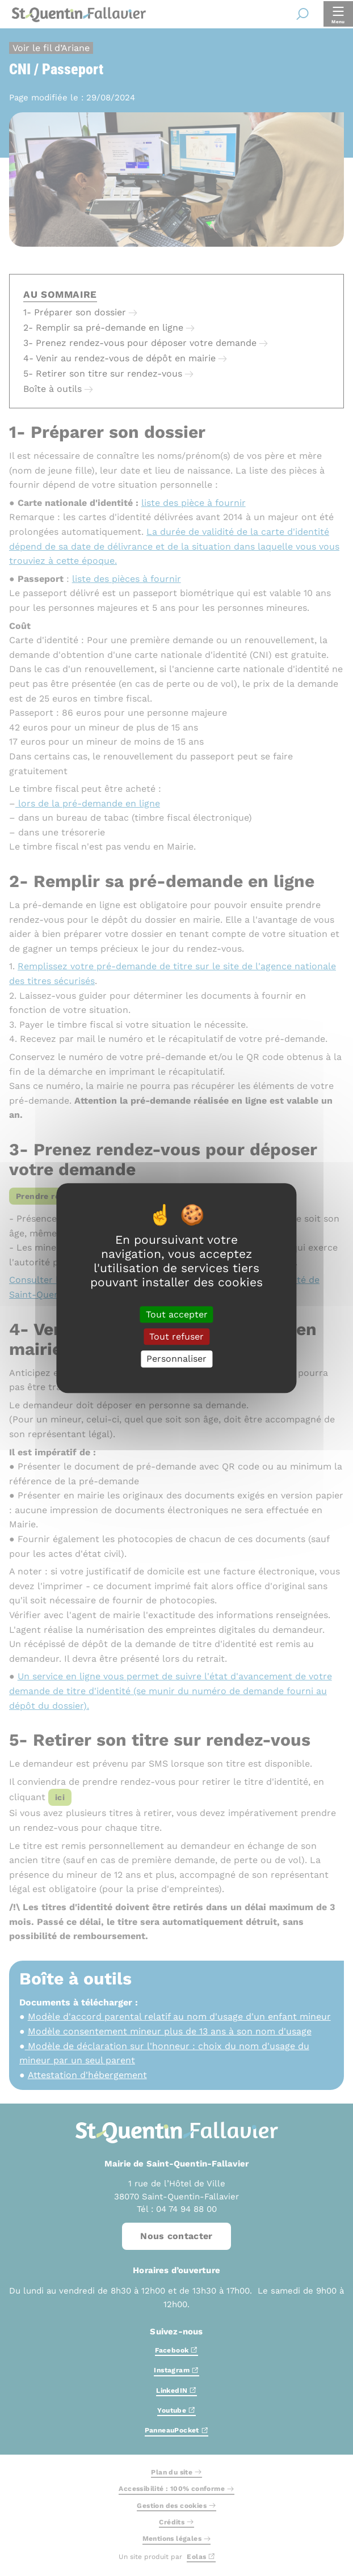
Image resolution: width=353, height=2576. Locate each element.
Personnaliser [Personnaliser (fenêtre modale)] (176, 1359)
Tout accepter (177, 1314)
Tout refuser (176, 1336)
